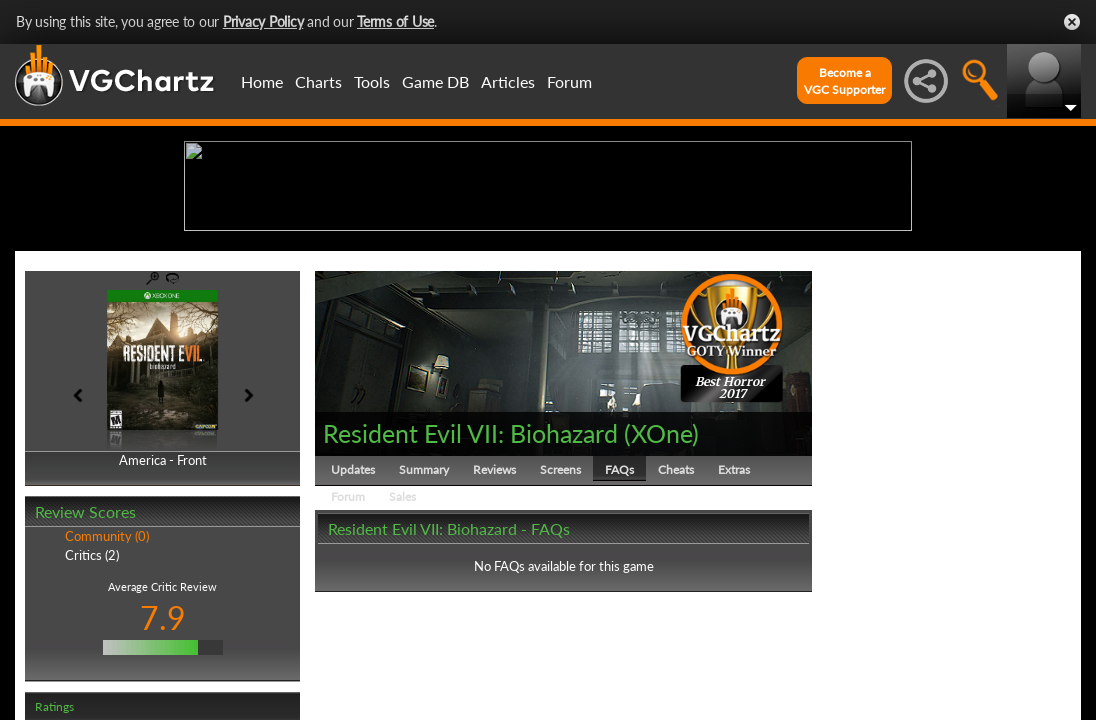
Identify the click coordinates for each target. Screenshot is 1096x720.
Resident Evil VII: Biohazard (470, 588)
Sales (402, 651)
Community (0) (107, 692)
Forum (569, 81)
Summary (424, 624)
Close (1072, 22)
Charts (318, 81)
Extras (734, 624)
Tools (372, 81)
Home (262, 81)
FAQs (619, 624)
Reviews (494, 624)
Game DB (435, 81)
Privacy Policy (263, 21)
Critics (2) (92, 710)
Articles (508, 81)
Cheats (676, 624)
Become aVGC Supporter (844, 81)
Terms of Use (395, 21)
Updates (353, 624)
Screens (560, 624)
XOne (661, 588)
